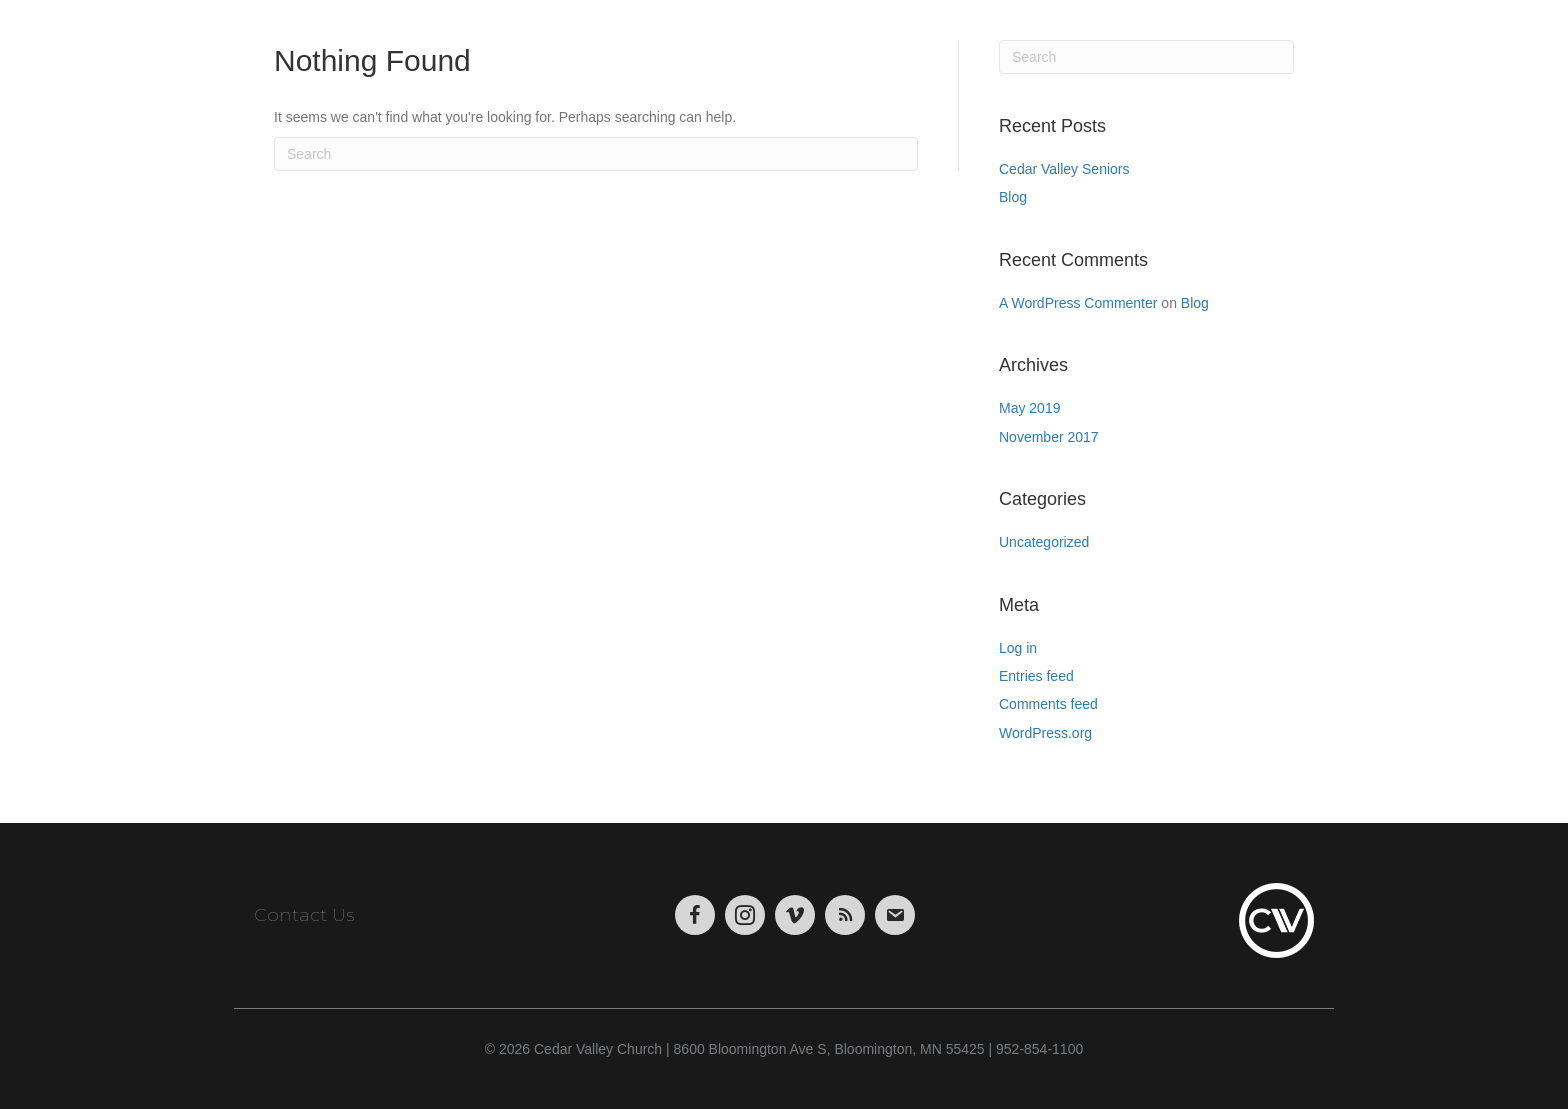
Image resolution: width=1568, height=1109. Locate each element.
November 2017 (1049, 437)
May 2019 (1029, 408)
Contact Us (304, 915)
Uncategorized (1044, 542)
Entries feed (1036, 676)
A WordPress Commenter (1078, 303)
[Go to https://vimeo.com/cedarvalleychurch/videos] (795, 915)
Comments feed (1048, 704)
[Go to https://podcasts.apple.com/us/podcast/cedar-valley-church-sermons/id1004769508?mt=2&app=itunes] (845, 915)
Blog (1013, 197)
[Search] (596, 154)
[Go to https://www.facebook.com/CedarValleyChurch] (695, 915)
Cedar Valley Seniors (1064, 169)
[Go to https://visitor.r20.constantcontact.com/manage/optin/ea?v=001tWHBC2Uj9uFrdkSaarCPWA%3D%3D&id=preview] (895, 915)
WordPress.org (1045, 733)
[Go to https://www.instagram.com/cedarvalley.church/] (745, 915)
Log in (1018, 648)
